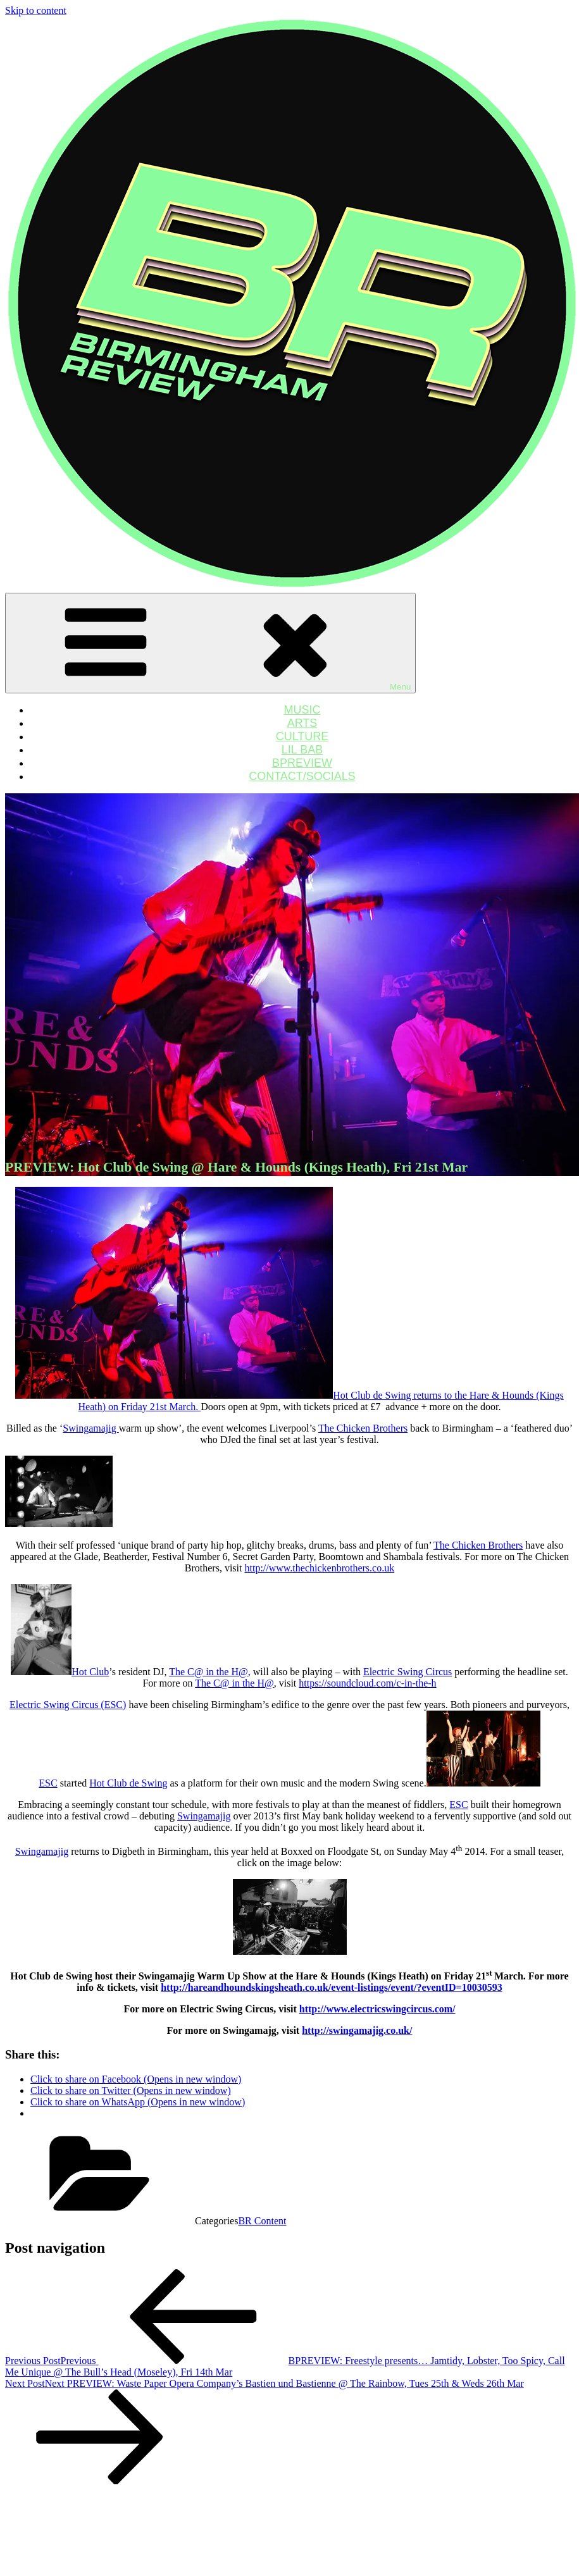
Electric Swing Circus (407, 1671)
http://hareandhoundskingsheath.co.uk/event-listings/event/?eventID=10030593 (331, 1987)
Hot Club (90, 1671)
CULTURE (302, 736)
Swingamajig (90, 1428)
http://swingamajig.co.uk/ (357, 2030)
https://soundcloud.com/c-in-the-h (367, 1683)
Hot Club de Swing (128, 1783)
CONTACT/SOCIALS (302, 776)
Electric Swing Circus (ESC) (67, 1704)
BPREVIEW (302, 763)
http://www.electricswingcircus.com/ (377, 2008)
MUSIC (302, 709)
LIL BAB (302, 749)
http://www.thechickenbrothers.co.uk (319, 1568)
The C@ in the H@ (208, 1671)
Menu (210, 643)
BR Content (262, 2220)
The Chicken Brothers (363, 1428)
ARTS (302, 723)
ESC (48, 1783)
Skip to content (35, 10)
